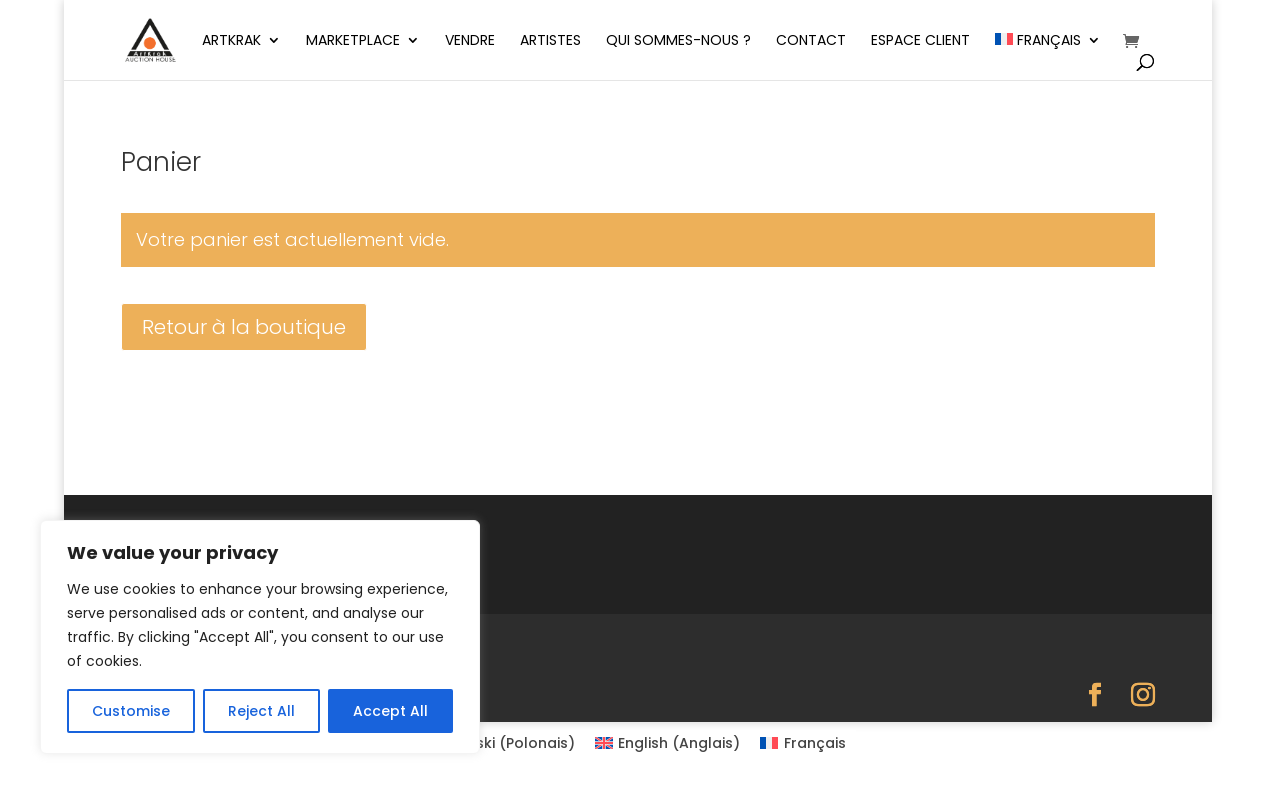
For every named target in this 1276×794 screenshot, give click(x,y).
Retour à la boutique (244, 327)
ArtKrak (231, 41)
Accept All (390, 711)
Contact (811, 41)
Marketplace (353, 41)
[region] (260, 637)
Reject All (261, 711)
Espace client (920, 41)
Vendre (470, 41)
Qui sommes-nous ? (678, 41)
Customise (131, 711)
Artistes (550, 41)
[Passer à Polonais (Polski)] (502, 743)
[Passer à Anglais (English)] (668, 743)
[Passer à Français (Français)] (803, 743)
